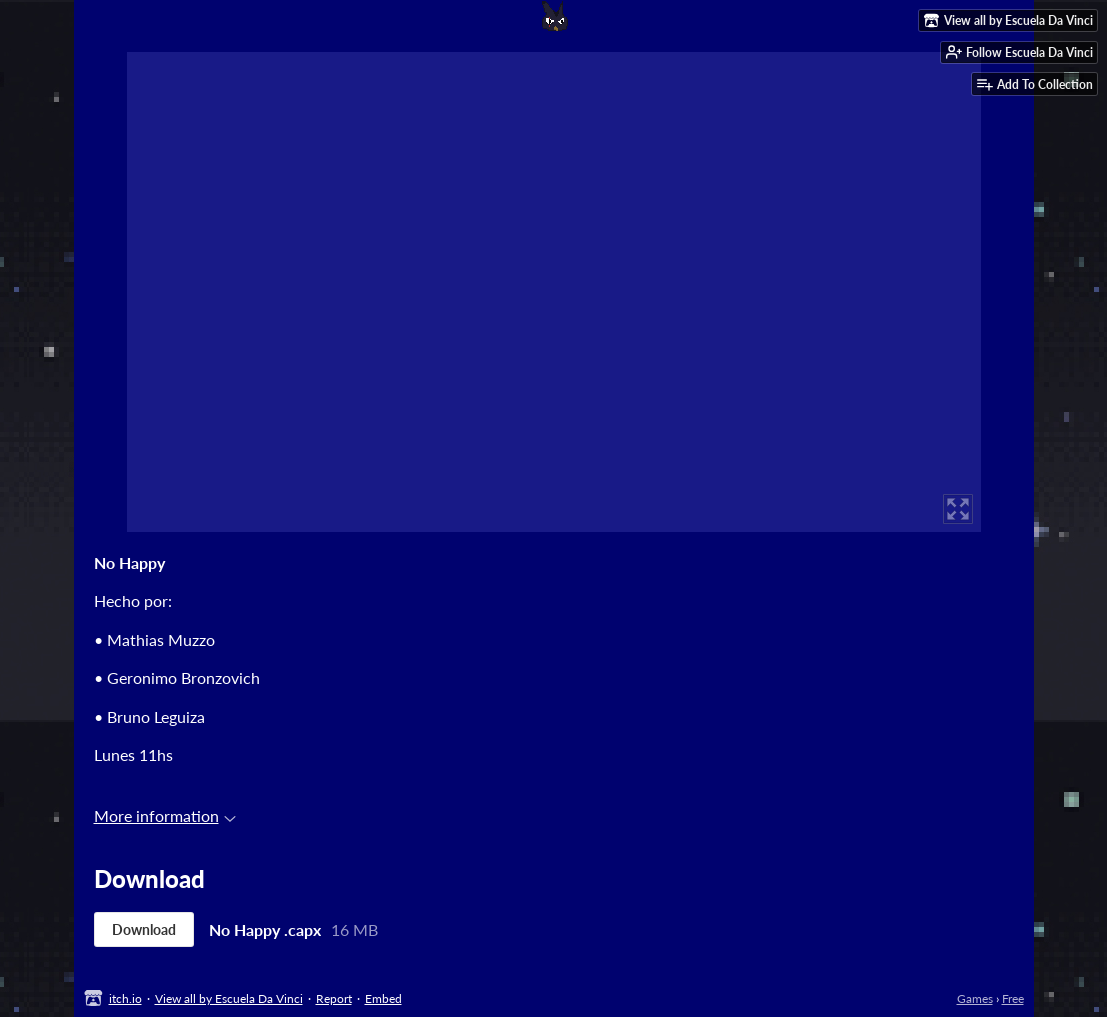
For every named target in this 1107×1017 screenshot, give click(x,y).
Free (1013, 998)
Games (975, 998)
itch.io (125, 998)
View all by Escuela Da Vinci (229, 998)
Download (144, 929)
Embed (383, 998)
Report (334, 998)
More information (165, 815)
